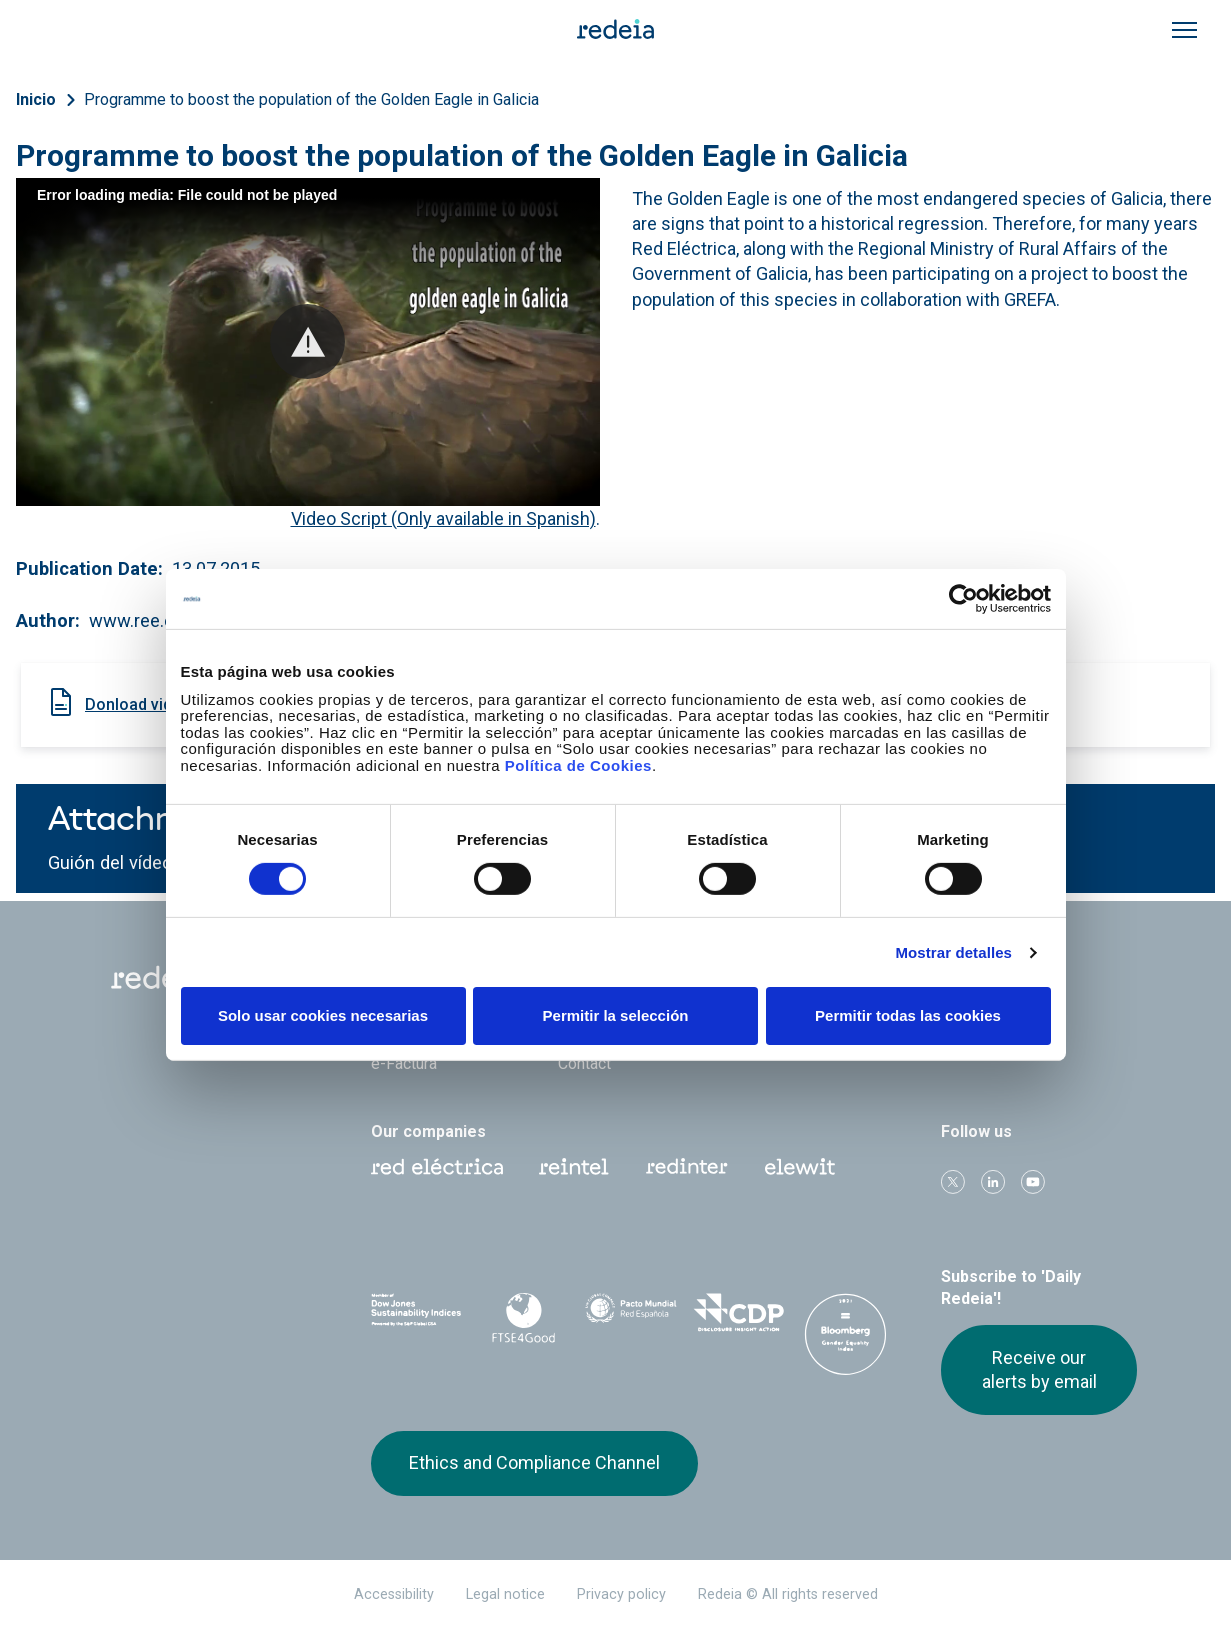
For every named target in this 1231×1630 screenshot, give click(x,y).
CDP (738, 1314)
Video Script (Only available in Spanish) (443, 518)
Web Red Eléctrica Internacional (687, 1167)
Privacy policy (621, 1594)
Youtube (1033, 1182)
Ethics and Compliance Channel (534, 1462)
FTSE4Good (523, 1318)
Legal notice (505, 1594)
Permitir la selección (616, 1015)
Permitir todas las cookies (908, 1015)
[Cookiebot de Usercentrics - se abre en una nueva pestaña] (963, 599)
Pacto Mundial (630, 1315)
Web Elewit (800, 1167)
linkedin (993, 1182)
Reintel (574, 1167)
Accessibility (394, 1594)
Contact (584, 1063)
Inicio (36, 99)
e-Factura (404, 1063)
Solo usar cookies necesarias (323, 1015)
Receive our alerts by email (1039, 1369)
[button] (307, 341)
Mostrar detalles (953, 952)
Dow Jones (416, 1314)
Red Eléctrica (437, 1167)
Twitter (953, 1182)
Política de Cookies (578, 764)
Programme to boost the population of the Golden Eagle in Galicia (311, 99)
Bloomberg (845, 1334)
